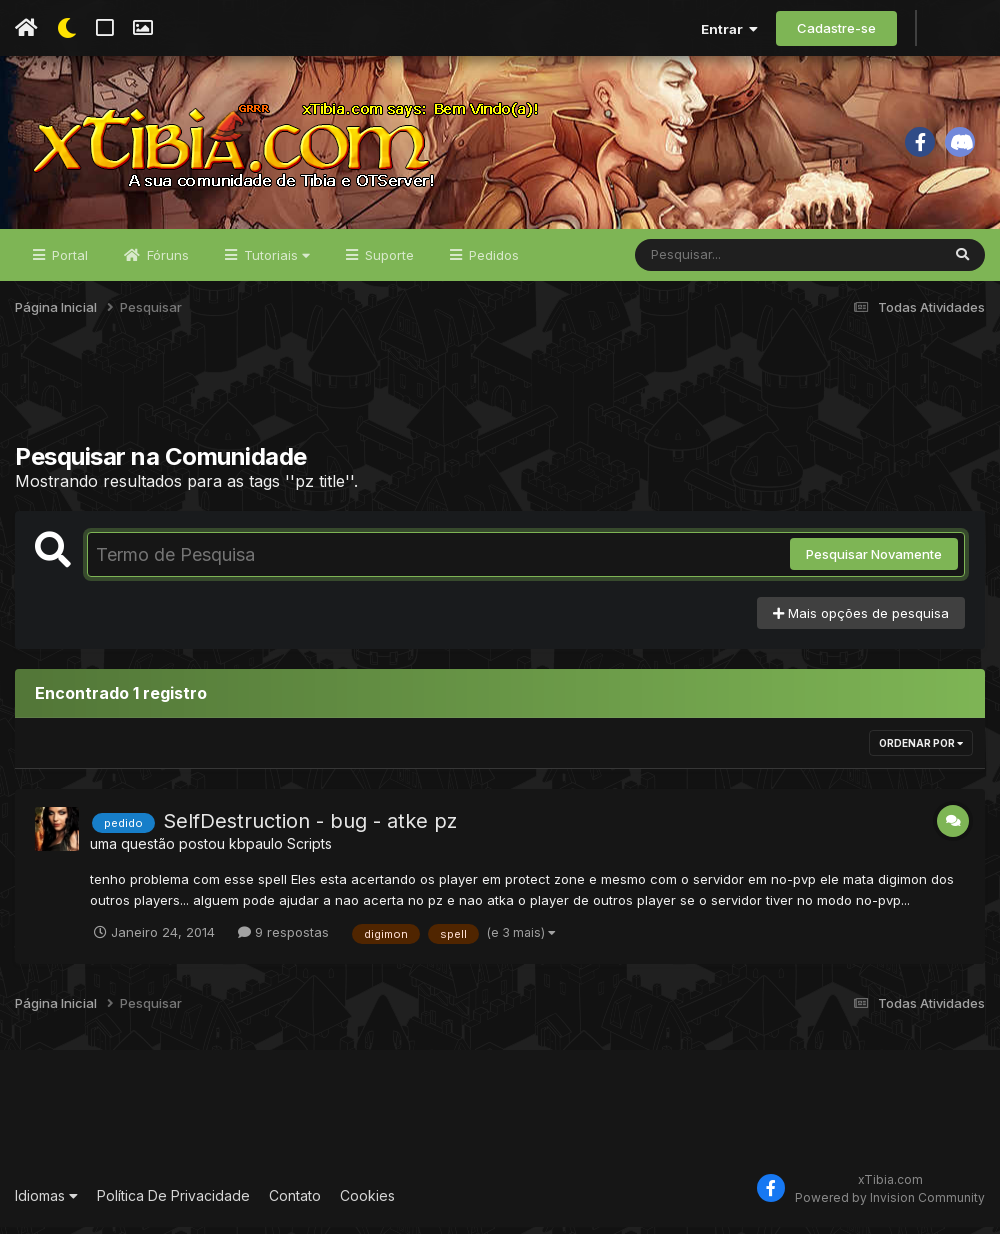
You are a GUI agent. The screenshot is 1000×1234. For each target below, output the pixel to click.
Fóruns (166, 262)
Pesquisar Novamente (874, 561)
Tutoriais (275, 262)
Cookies (367, 1203)
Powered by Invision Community (890, 1204)
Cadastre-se (836, 28)
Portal (68, 262)
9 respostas (283, 939)
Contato (295, 1203)
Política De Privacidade (173, 1203)
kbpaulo (256, 850)
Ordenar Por (921, 750)
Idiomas (46, 1203)
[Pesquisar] (712, 262)
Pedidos (492, 262)
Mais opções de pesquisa (861, 620)
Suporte (387, 262)
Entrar (729, 29)
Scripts (309, 850)
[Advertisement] (500, 399)
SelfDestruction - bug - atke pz (310, 828)
